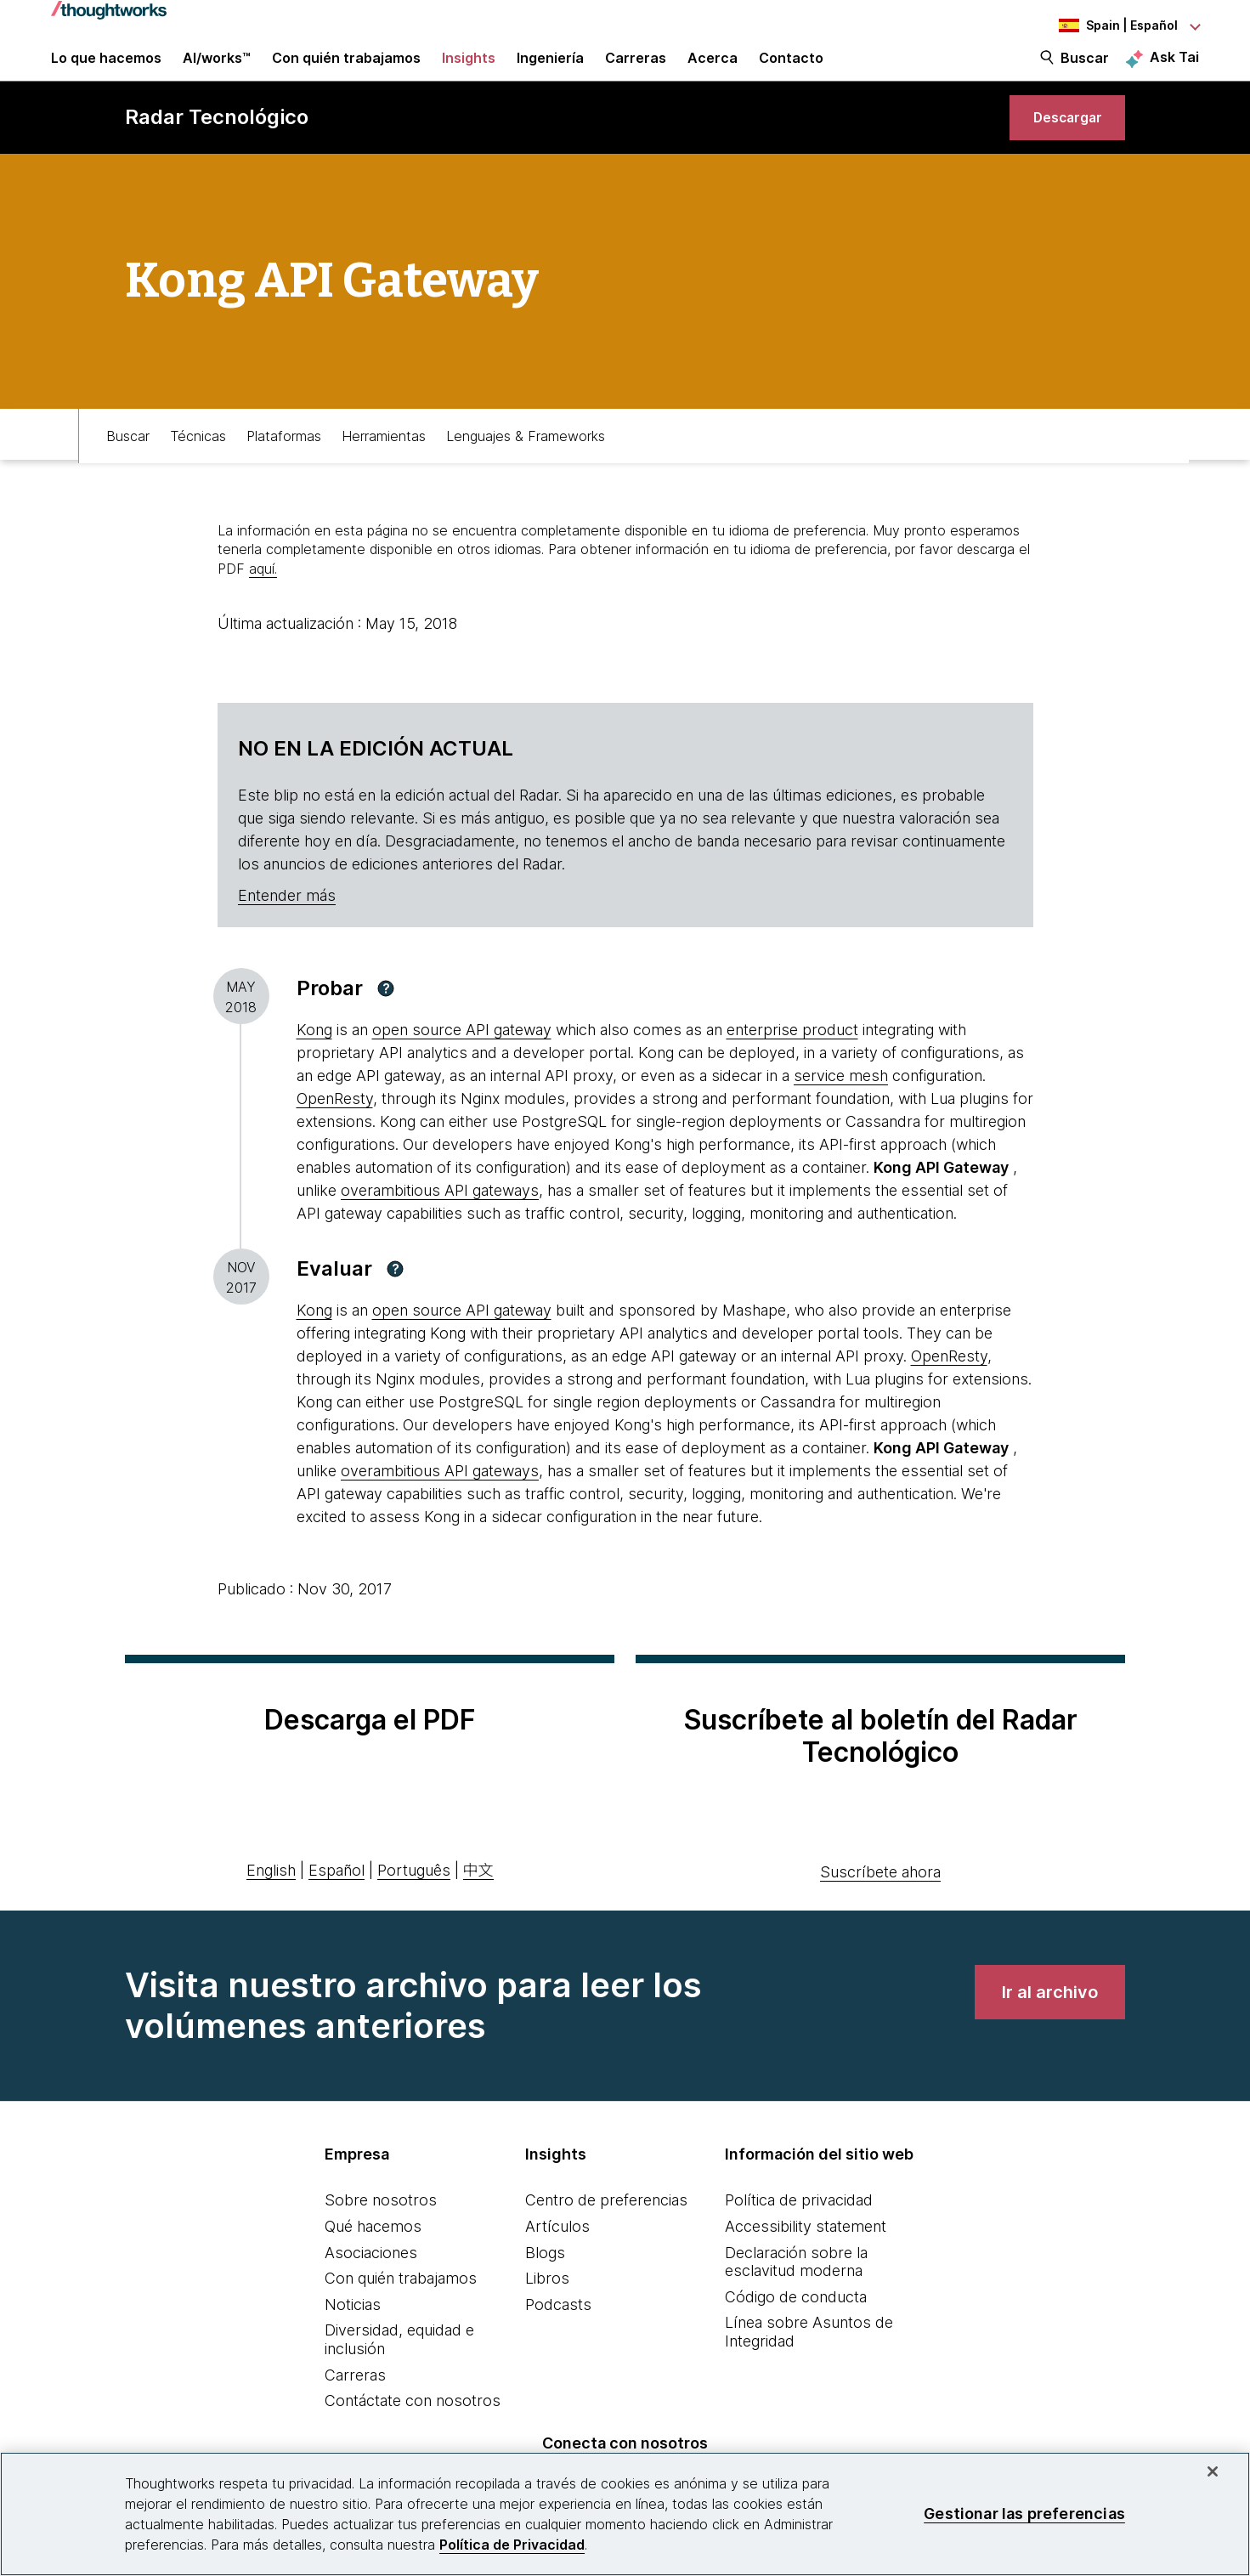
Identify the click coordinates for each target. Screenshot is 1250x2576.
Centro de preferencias (606, 2232)
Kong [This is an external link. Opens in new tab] (314, 1062)
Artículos (557, 2258)
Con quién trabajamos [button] (346, 69)
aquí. (263, 600)
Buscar (1085, 69)
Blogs (545, 2285)
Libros (547, 2310)
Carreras (355, 2407)
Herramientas (384, 464)
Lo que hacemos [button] (106, 69)
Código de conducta (796, 2329)
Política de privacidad (799, 2232)
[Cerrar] (1212, 2471)
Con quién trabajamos (401, 2310)
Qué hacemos (373, 2258)
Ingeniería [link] (550, 69)
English (271, 1902)
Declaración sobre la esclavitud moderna (796, 2294)
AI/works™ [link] (217, 69)
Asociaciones (371, 2285)
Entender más (287, 928)
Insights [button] (468, 69)
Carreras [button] (635, 69)
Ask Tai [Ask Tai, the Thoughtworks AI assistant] (1174, 68)
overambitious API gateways (440, 1222)
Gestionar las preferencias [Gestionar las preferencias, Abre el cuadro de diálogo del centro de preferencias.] (1024, 2513)
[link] (1059, 142)
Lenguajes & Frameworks (525, 464)
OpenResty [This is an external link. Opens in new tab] (335, 1131)
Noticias (353, 2337)
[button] (385, 1020)
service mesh (841, 1108)
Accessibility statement (805, 2258)
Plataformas (283, 464)
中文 (478, 1902)
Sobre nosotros (381, 2232)
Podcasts (558, 2337)
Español (336, 1902)
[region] (625, 2514)
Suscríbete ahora (880, 1904)
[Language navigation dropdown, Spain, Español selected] (1105, 25)
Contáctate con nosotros (413, 2433)
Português (413, 1902)
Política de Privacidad (512, 2544)
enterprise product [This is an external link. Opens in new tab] (792, 1062)
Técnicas (198, 464)
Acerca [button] (712, 69)
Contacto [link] (791, 69)
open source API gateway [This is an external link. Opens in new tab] (461, 1062)
